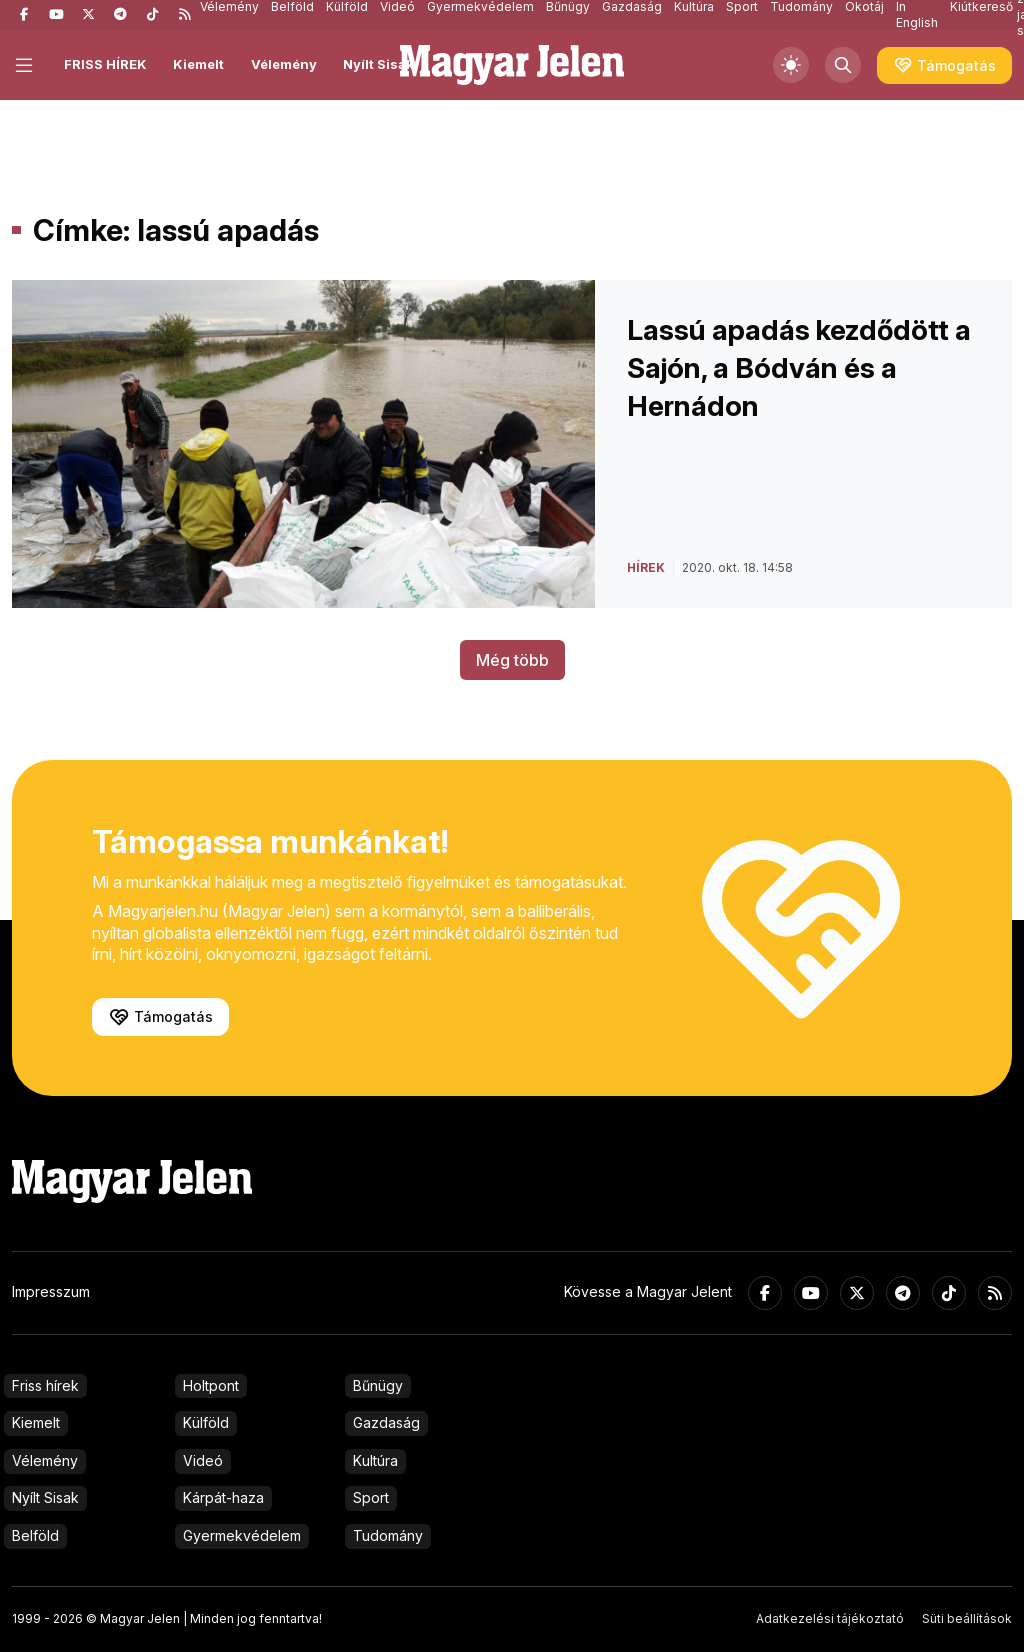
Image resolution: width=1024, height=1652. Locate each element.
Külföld (206, 1422)
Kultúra (375, 1460)
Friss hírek (45, 1385)
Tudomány (388, 1535)
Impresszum (51, 1291)
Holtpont (211, 1385)
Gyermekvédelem (242, 1535)
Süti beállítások (967, 1618)
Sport (371, 1497)
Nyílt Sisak (378, 64)
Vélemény (284, 64)
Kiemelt (198, 64)
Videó (203, 1460)
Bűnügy (378, 1385)
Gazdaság (386, 1422)
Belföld (35, 1535)
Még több (512, 660)
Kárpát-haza (223, 1497)
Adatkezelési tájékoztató (830, 1618)
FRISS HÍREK (105, 64)
